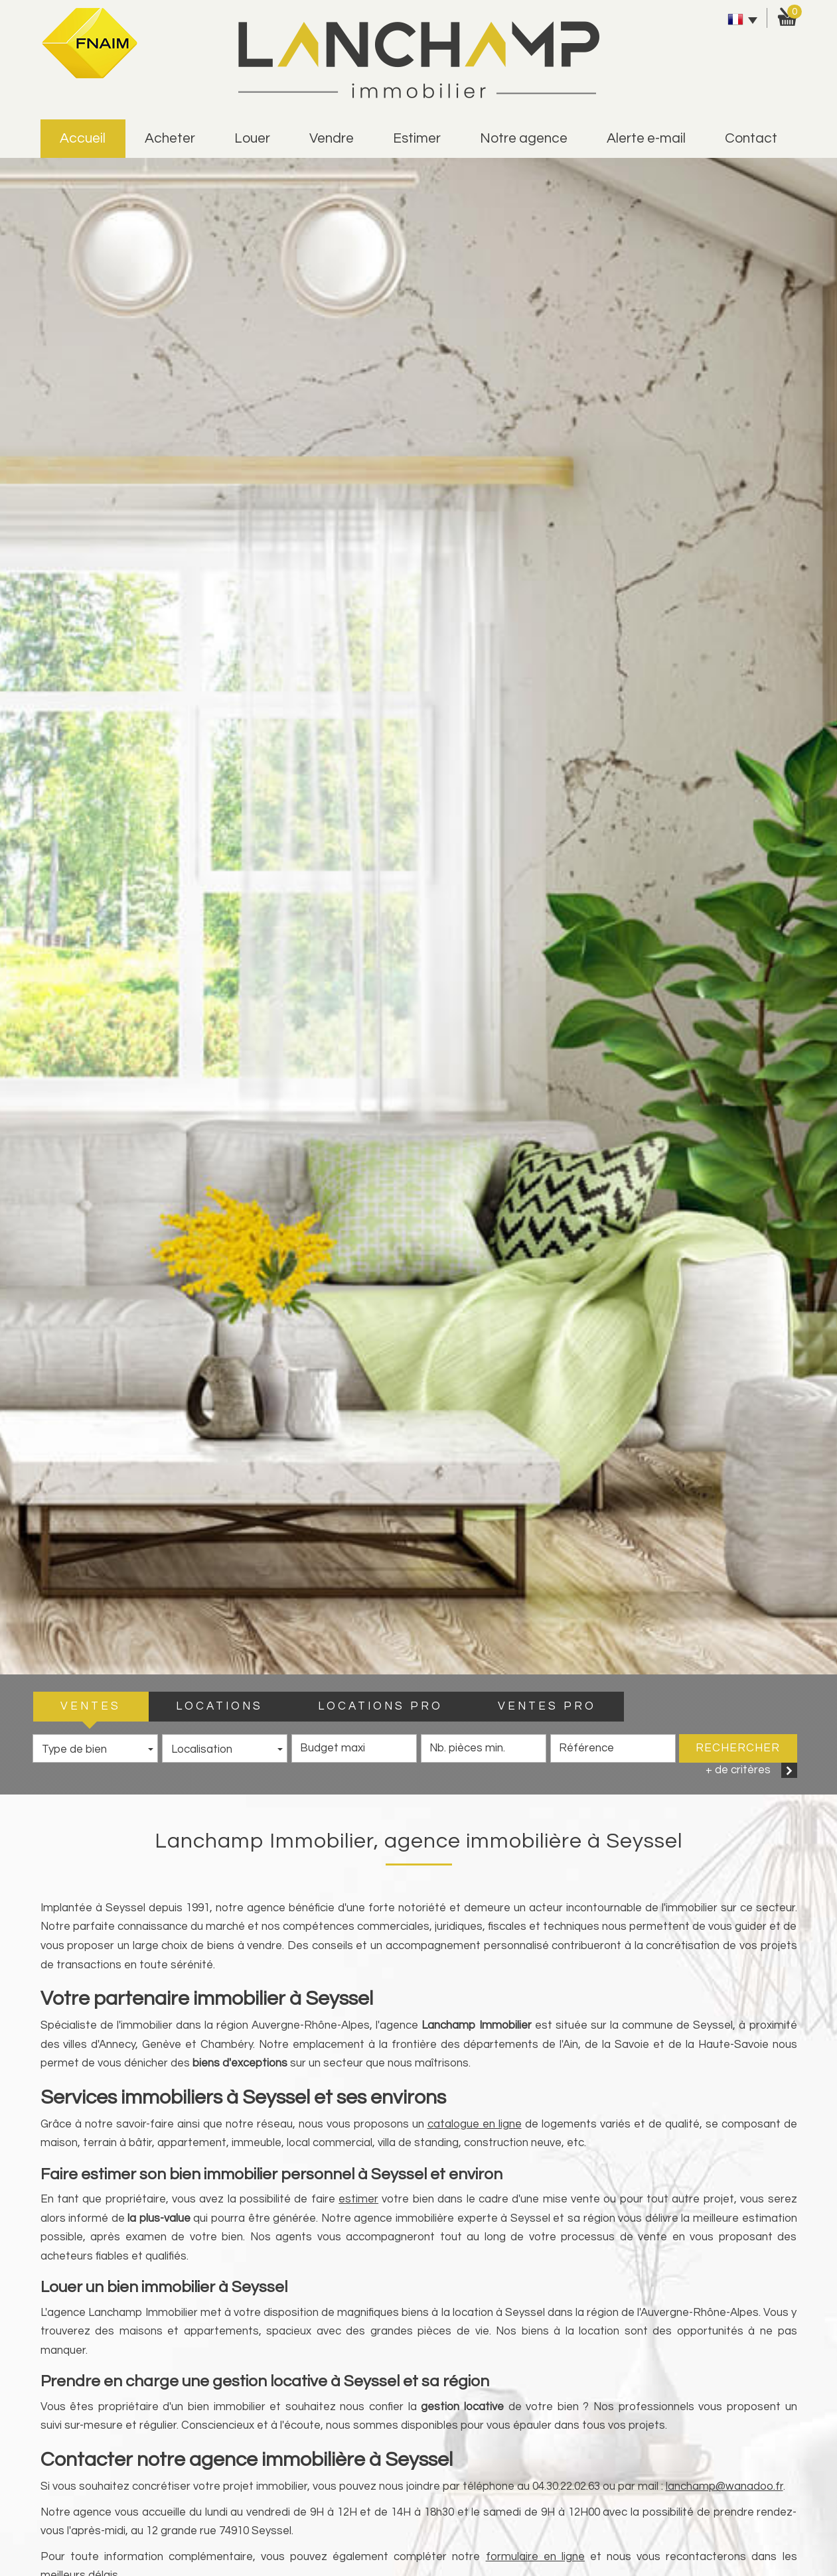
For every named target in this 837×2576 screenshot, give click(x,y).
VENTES (90, 1706)
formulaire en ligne (535, 2557)
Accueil (83, 138)
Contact (751, 138)
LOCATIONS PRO (380, 1706)
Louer (252, 138)
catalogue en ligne (474, 2124)
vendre (331, 138)
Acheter (170, 138)
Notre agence (524, 138)
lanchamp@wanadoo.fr (724, 2486)
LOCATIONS (219, 1706)
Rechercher (738, 1748)
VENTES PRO (547, 1706)
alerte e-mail (646, 138)
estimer (417, 138)
